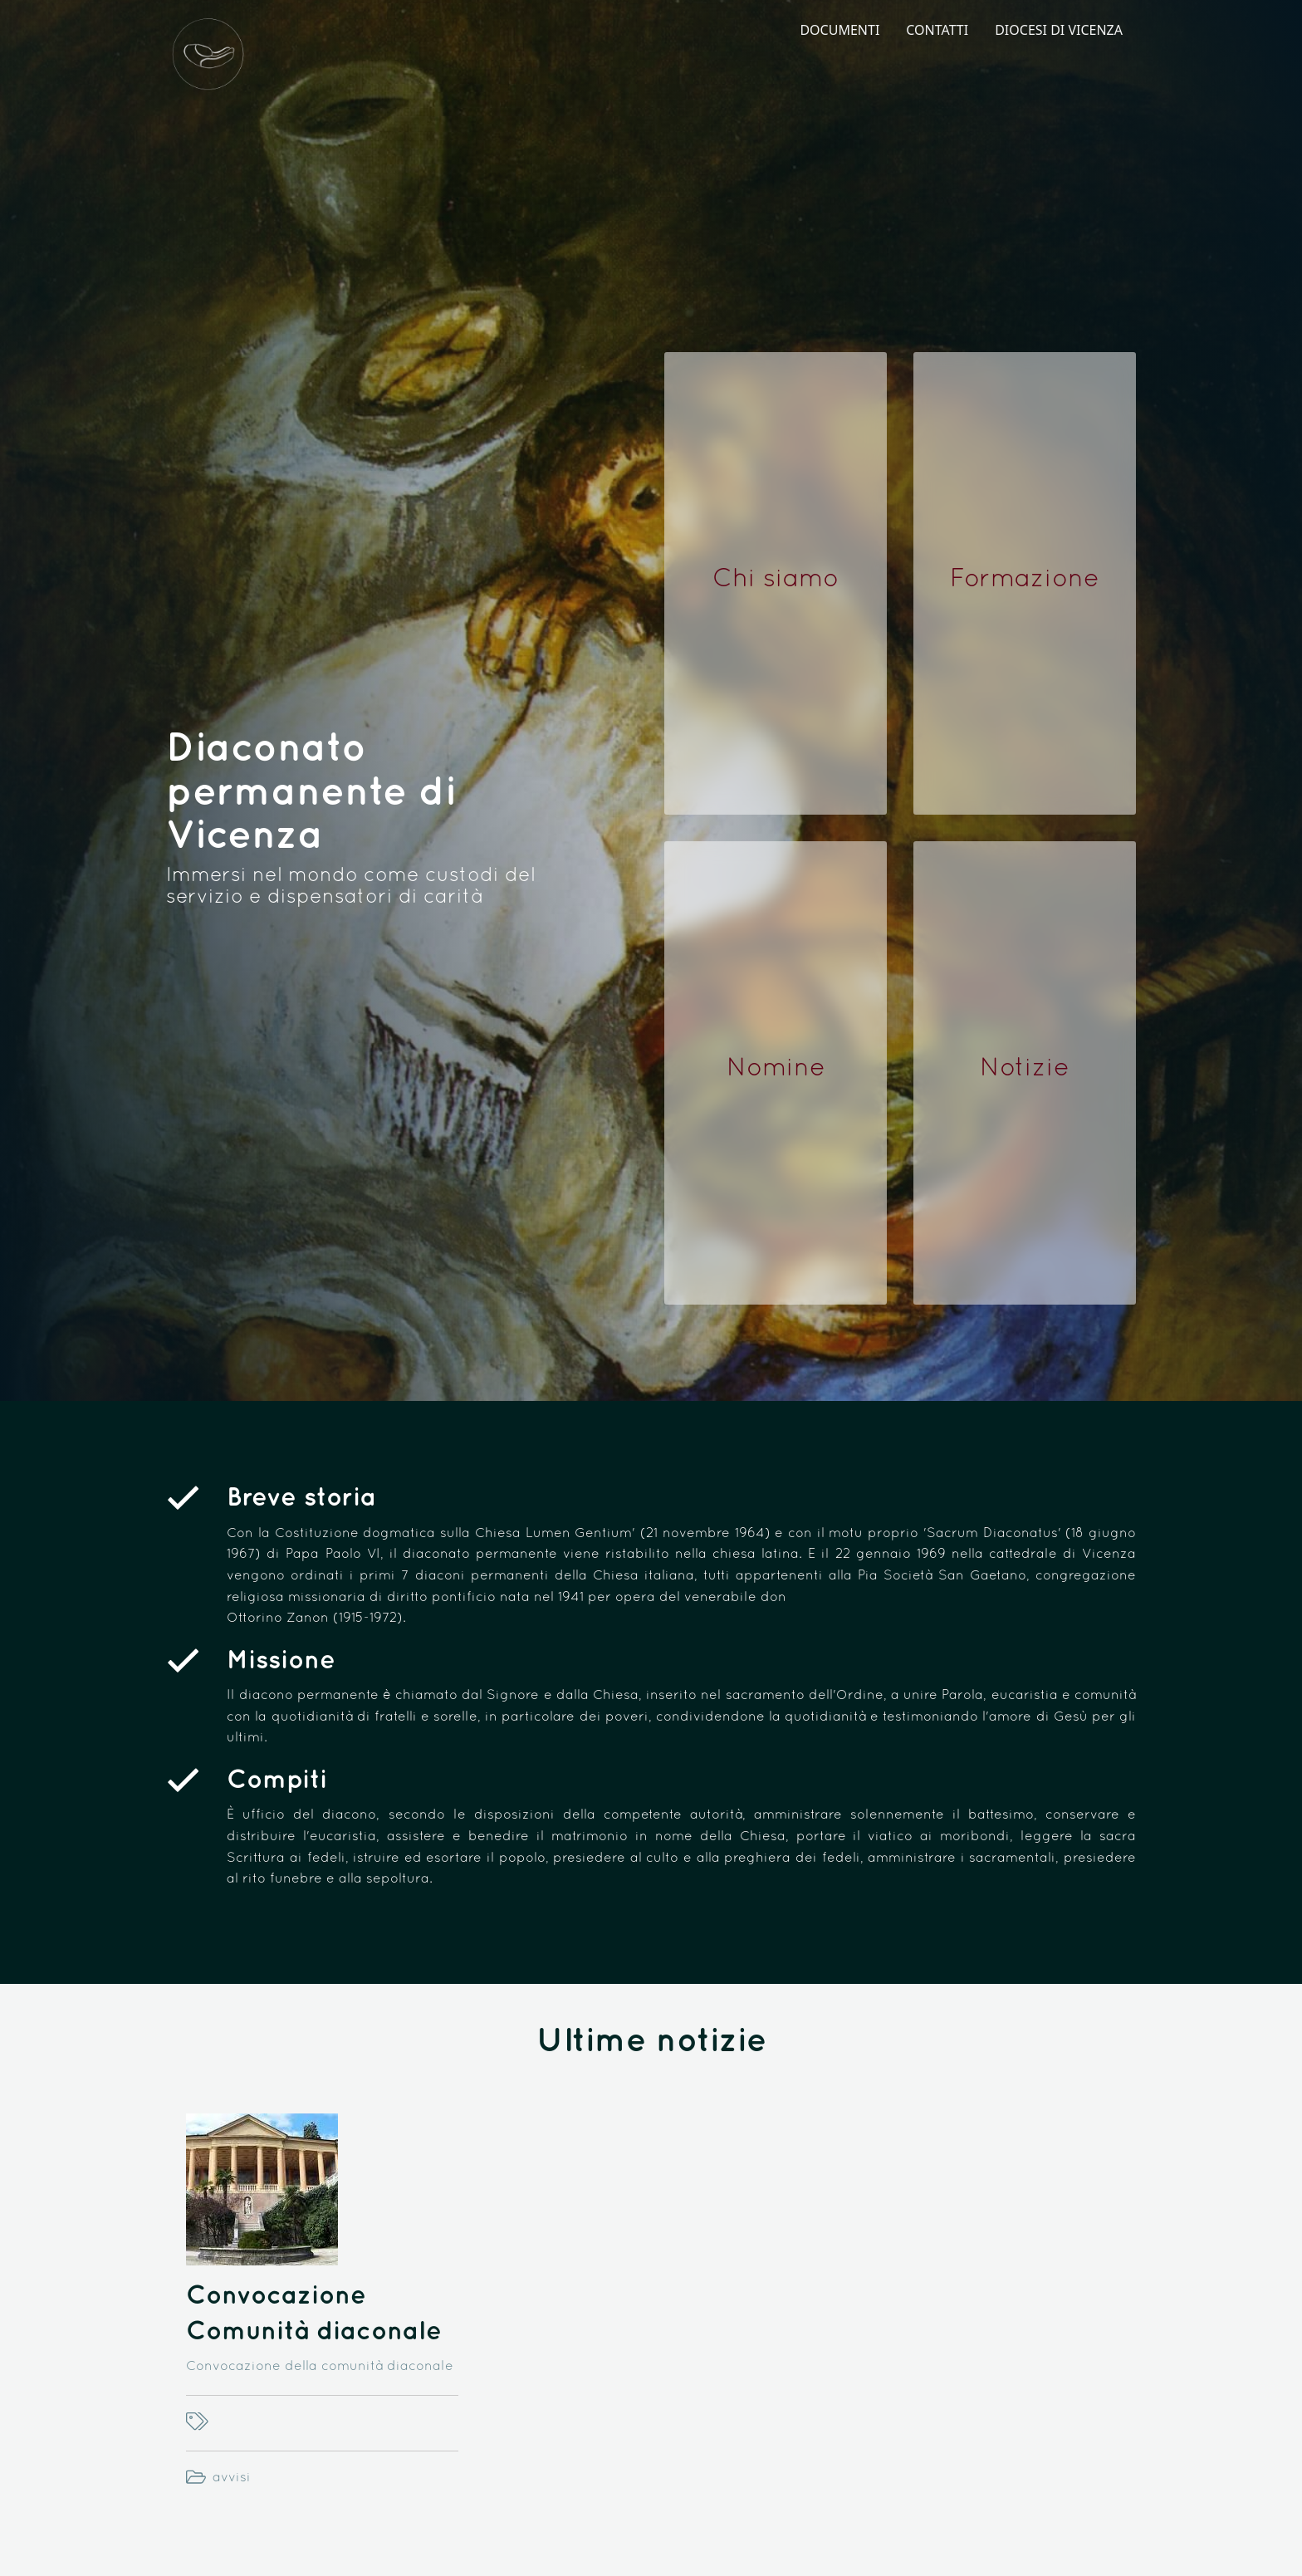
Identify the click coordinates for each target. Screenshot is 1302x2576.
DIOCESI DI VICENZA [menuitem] (1059, 30)
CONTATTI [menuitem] (937, 30)
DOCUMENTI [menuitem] (839, 30)
